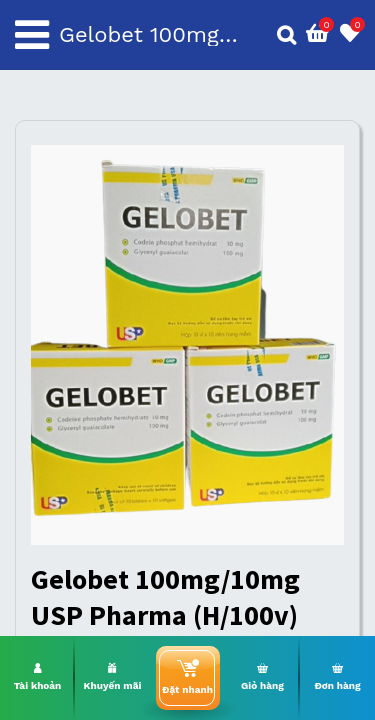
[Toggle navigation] (32, 35)
